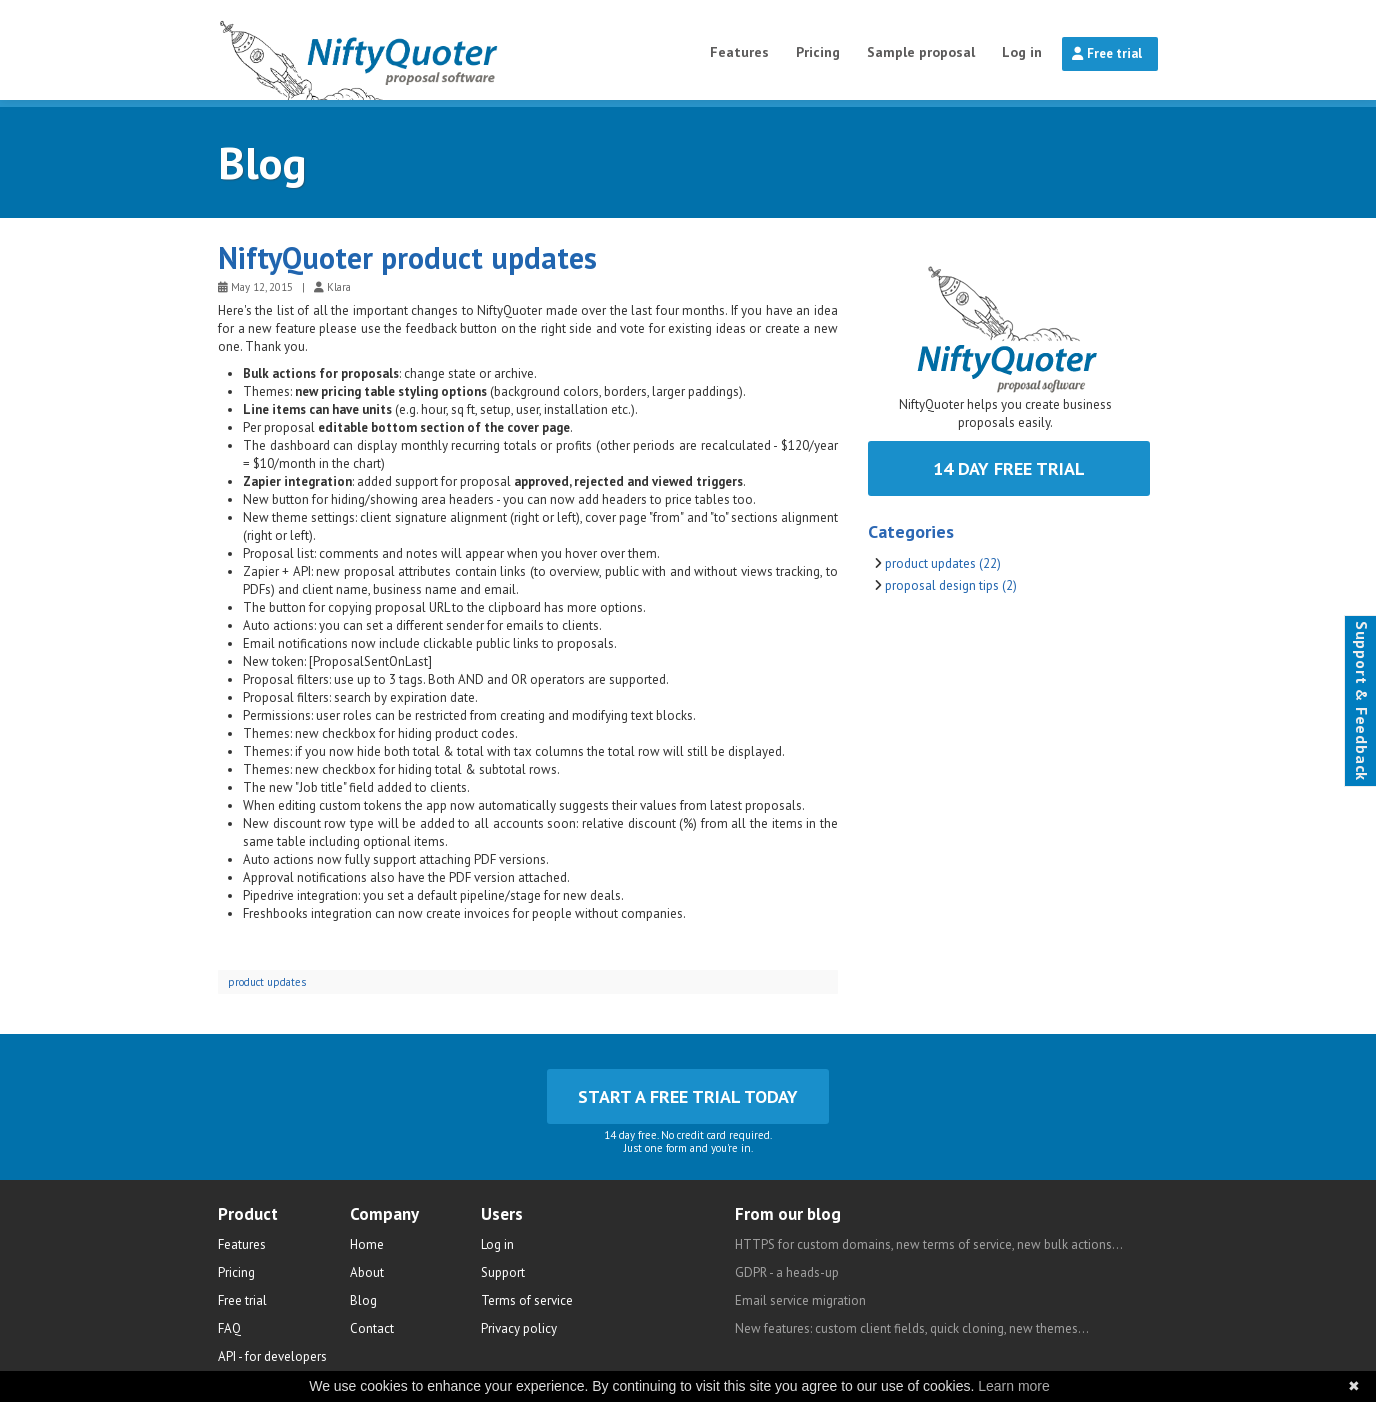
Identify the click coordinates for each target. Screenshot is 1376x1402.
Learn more (1014, 1386)
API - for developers (272, 1356)
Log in (1022, 52)
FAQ (229, 1328)
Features (739, 52)
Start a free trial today (688, 1096)
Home (367, 1244)
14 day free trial (1009, 468)
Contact (372, 1328)
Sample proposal (921, 52)
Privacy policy (519, 1328)
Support (503, 1272)
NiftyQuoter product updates (407, 257)
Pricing (818, 52)
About (367, 1272)
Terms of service (527, 1300)
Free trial (1107, 53)
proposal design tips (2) (951, 585)
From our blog (788, 1214)
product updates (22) (943, 563)
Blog (262, 162)
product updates (267, 982)
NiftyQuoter (410, 50)
